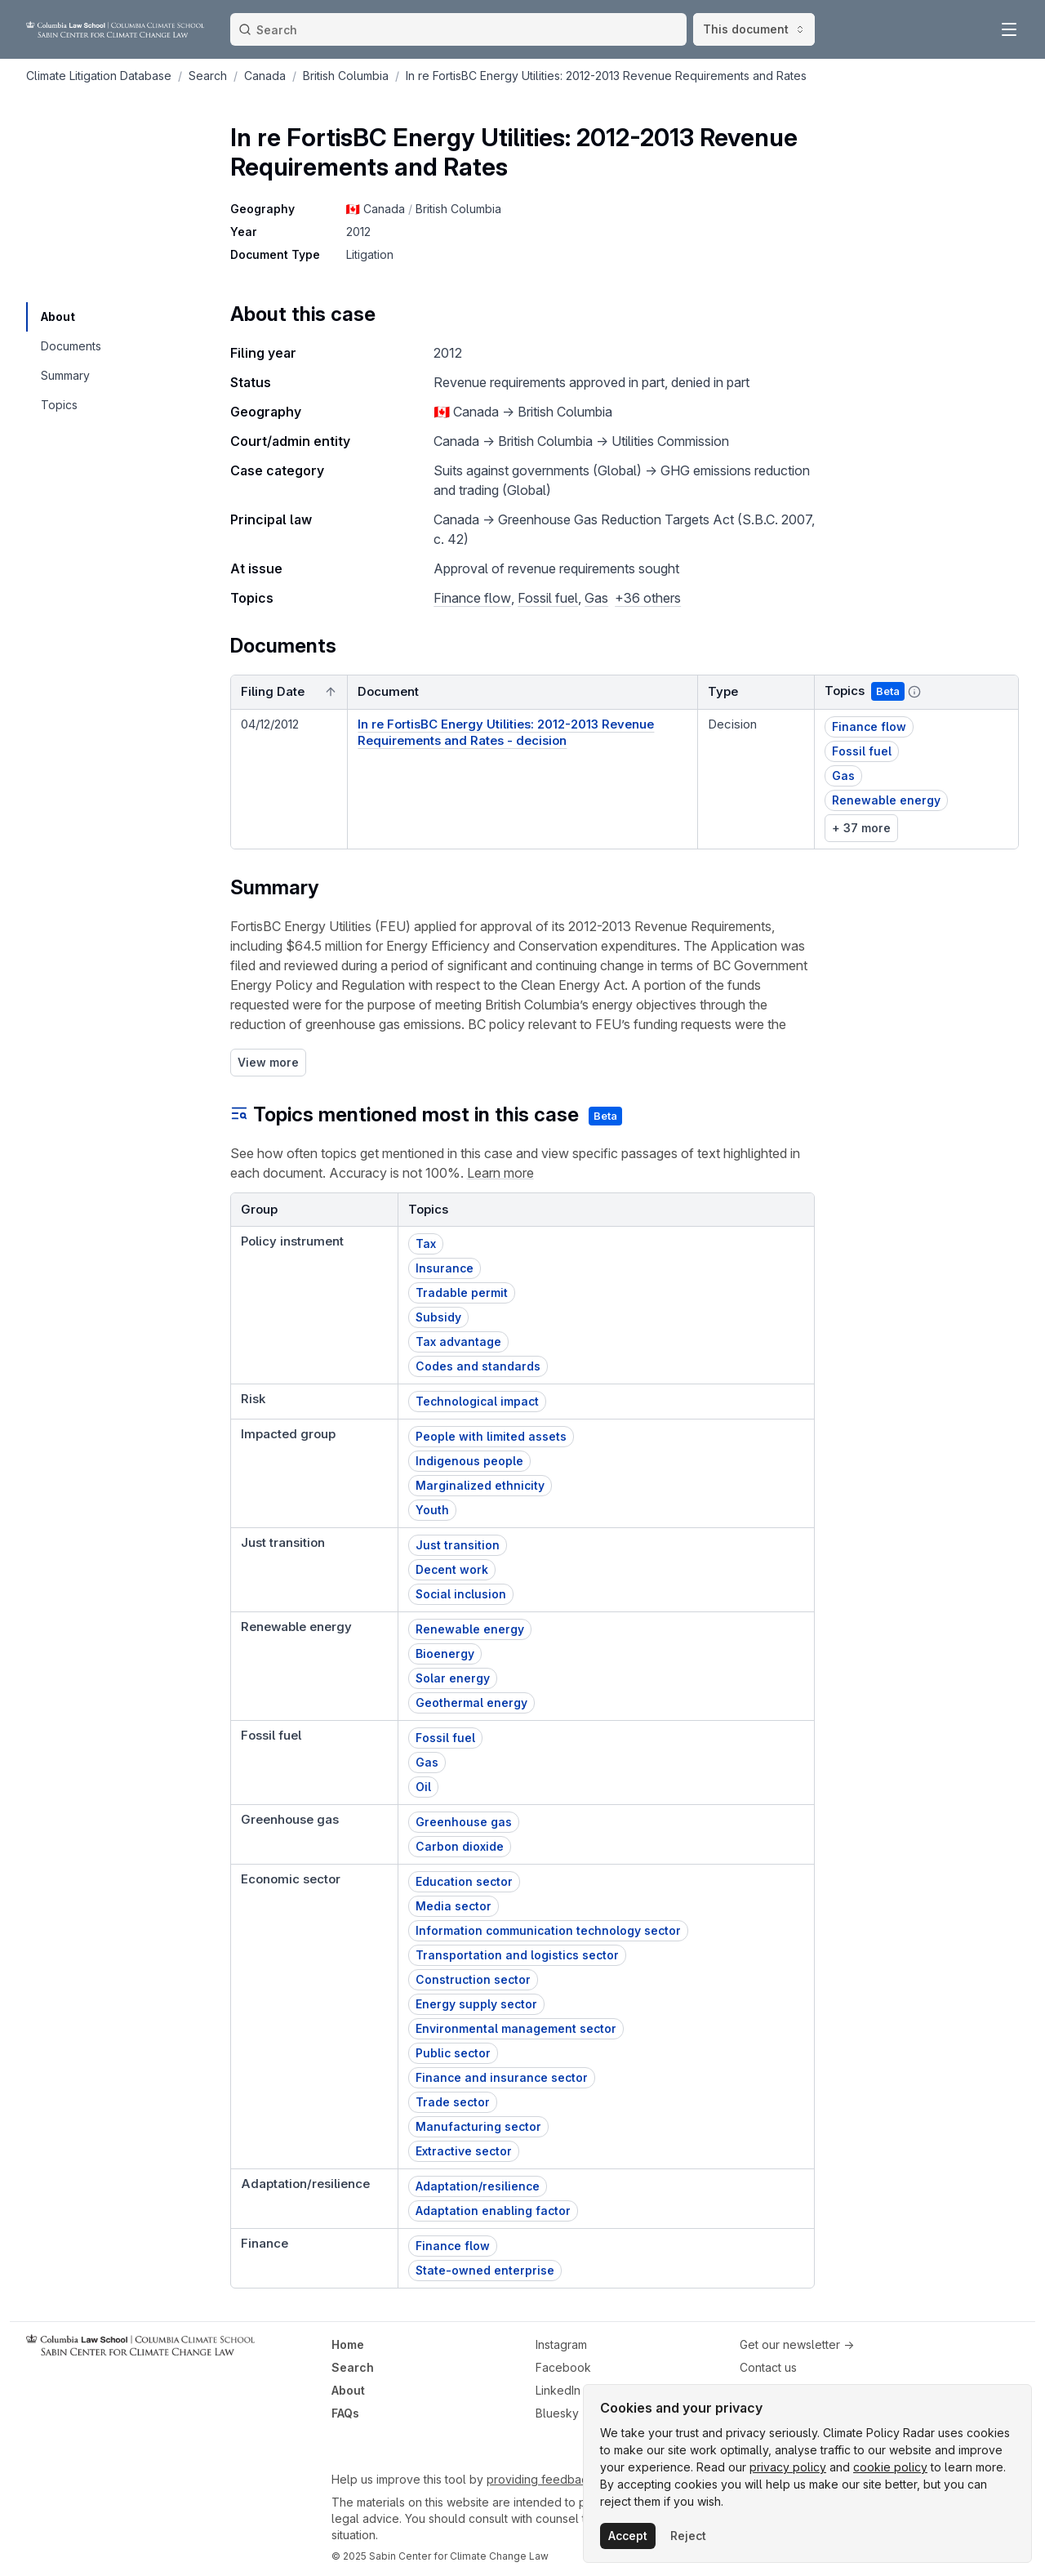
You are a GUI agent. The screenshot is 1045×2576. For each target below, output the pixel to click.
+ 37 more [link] (861, 828)
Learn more (500, 1173)
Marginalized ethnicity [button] (480, 1485)
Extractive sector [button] (464, 2151)
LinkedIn (558, 2390)
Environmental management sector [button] (516, 2028)
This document (754, 29)
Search (352, 2367)
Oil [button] (423, 1787)
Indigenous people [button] (469, 1461)
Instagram (561, 2344)
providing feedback (540, 2479)
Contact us (768, 2367)
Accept (627, 2536)
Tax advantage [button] (458, 1341)
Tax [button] (426, 1243)
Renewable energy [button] (886, 800)
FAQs (345, 2413)
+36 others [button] (648, 598)
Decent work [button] (452, 1569)
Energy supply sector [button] (476, 2004)
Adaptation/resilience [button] (478, 2186)
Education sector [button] (464, 1881)
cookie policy (890, 2467)
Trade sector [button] (453, 2102)
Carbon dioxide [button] (460, 1846)
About (348, 2390)
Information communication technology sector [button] (548, 1930)
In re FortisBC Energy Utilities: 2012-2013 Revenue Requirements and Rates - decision (506, 732)
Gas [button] (843, 775)
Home (347, 2344)
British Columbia (458, 209)
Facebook (563, 2367)
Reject (688, 2536)
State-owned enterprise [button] (485, 2270)
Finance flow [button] (869, 726)
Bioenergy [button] (445, 1653)
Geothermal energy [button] (471, 1702)
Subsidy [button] (438, 1317)
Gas (596, 598)
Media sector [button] (453, 1906)
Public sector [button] (453, 2053)
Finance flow (472, 598)
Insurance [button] (445, 1268)
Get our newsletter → (797, 2344)
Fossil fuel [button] (862, 751)
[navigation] (70, 317)
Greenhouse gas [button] (464, 1822)
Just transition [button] (458, 1545)
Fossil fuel (548, 598)
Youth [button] (432, 1510)
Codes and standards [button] (478, 1366)
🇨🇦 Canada (375, 209)
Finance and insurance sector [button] (502, 2077)
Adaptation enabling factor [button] (493, 2210)
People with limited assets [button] (491, 1436)
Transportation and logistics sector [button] (517, 1955)
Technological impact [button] (477, 1401)
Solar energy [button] (453, 1678)
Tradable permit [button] (462, 1292)
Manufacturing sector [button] (478, 2126)
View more (268, 1062)
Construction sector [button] (473, 1979)
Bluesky (557, 2413)
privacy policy (787, 2467)
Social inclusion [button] (461, 1594)
